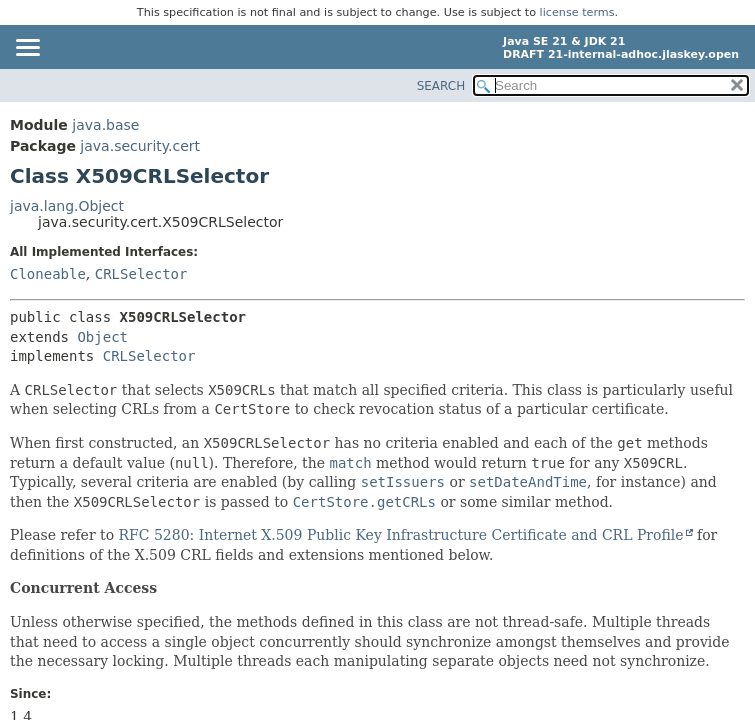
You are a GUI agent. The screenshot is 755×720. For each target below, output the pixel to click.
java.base (105, 125)
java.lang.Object (67, 206)
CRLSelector (141, 274)
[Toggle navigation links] (27, 49)
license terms (577, 12)
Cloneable (48, 274)
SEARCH (441, 86)
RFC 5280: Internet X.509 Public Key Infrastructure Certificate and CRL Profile (401, 535)
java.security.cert (140, 146)
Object (102, 337)
